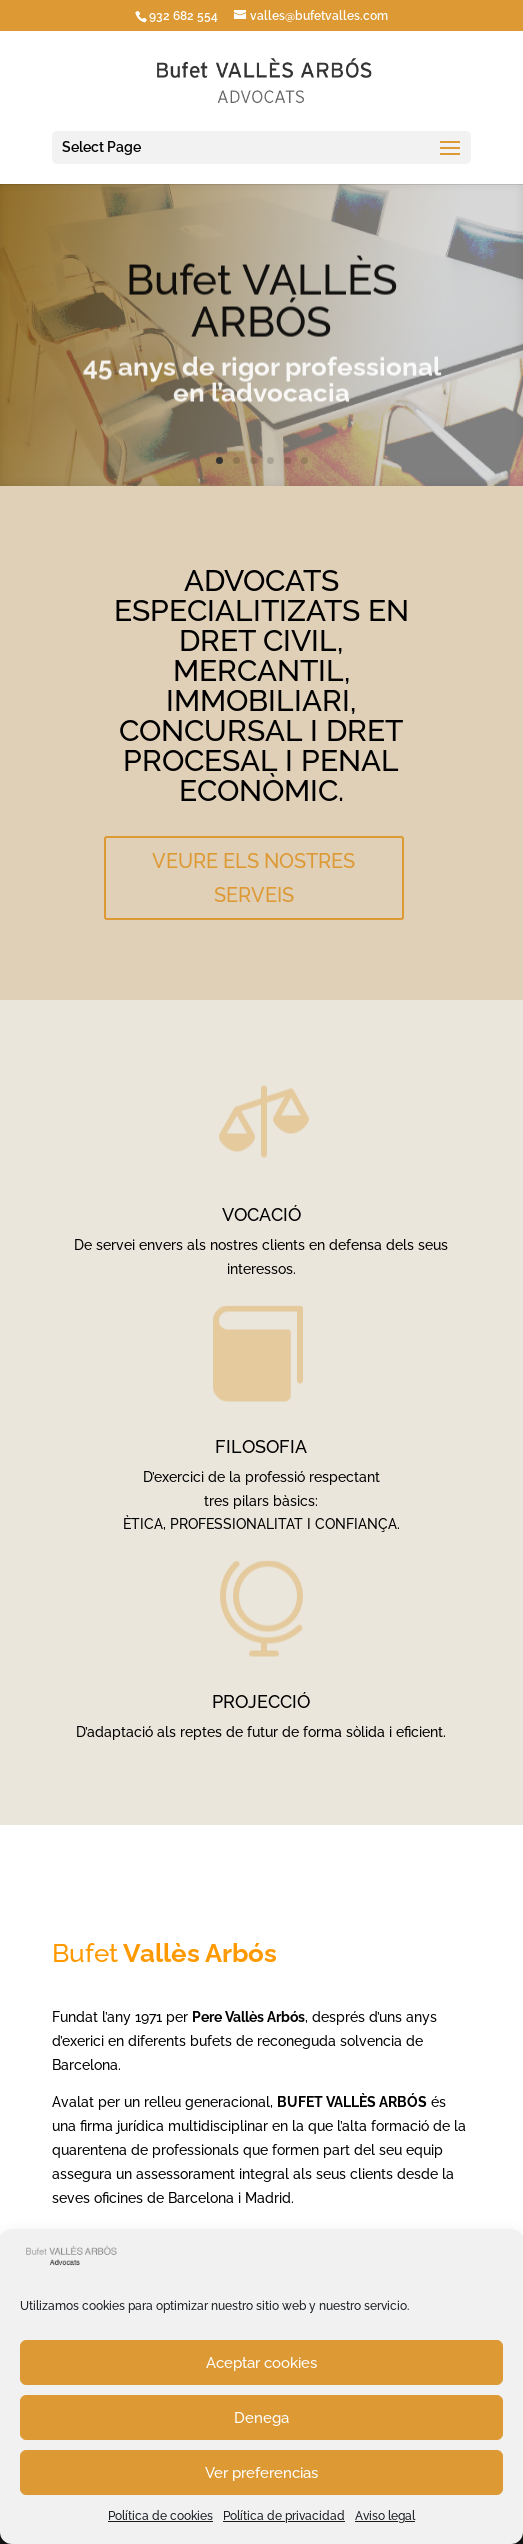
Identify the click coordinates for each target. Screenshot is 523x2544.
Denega (261, 2418)
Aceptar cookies (261, 2363)
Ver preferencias (261, 2473)
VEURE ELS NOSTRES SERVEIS (253, 878)
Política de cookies (160, 2516)
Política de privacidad (284, 2516)
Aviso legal (385, 2516)
